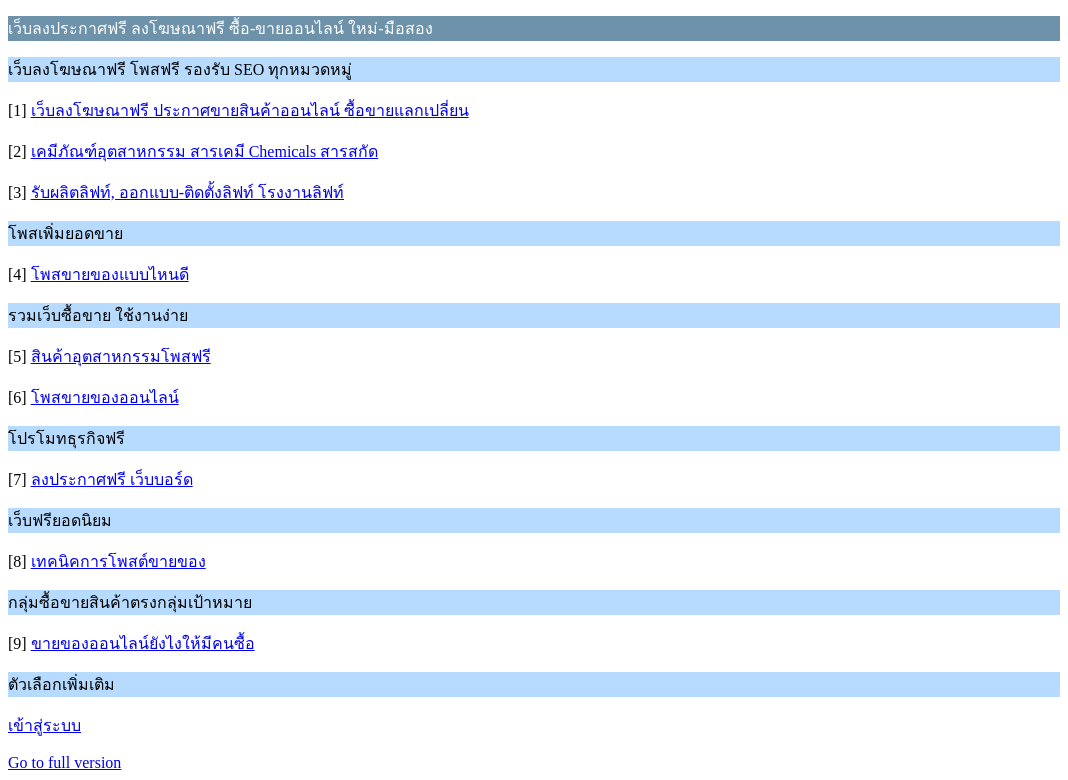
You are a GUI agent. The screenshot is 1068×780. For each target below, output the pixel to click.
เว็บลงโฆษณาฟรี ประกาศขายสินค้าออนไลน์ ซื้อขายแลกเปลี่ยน (250, 110)
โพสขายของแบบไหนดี (110, 274)
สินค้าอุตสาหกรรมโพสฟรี (121, 356)
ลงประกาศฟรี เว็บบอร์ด (112, 479)
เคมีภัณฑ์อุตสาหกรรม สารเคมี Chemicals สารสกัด (205, 151)
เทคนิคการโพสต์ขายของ (118, 561)
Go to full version (64, 762)
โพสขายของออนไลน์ (105, 397)
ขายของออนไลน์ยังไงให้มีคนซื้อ (143, 643)
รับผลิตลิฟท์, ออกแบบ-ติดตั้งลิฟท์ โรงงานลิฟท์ (187, 192)
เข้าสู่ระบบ (44, 725)
